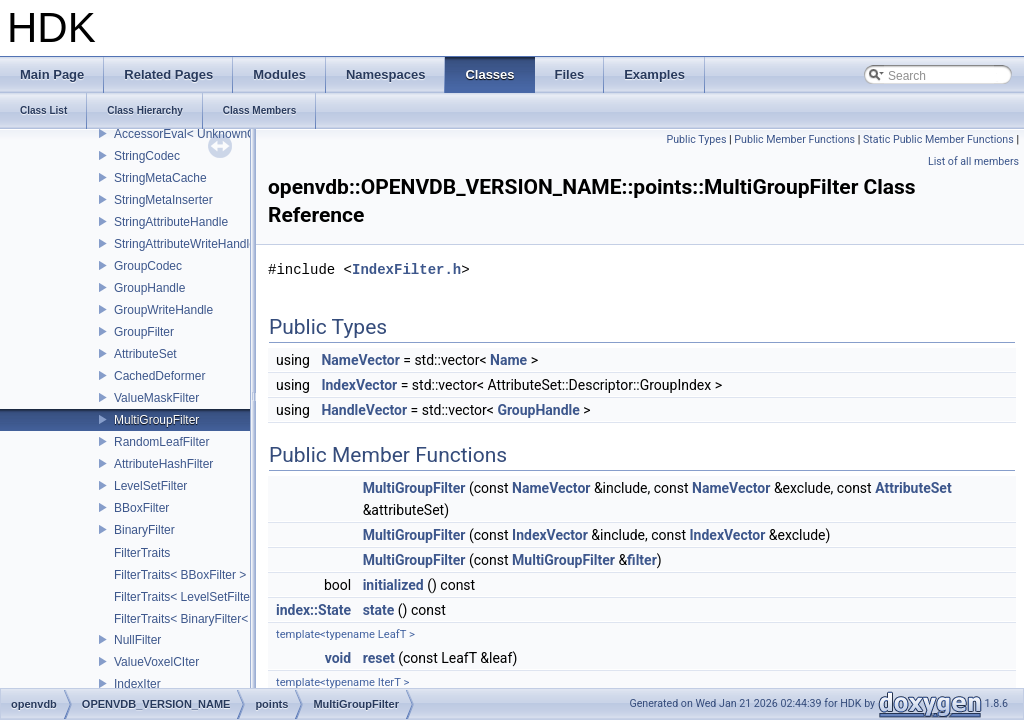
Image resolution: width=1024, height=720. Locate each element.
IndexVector (359, 385)
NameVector (360, 360)
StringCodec (147, 156)
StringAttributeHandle (171, 222)
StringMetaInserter (163, 200)
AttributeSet (145, 354)
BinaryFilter (144, 530)
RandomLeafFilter (161, 442)
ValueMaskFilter (156, 398)
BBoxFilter (141, 508)
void (338, 658)
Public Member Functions (794, 139)
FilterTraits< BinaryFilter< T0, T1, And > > (224, 619)
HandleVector (364, 410)
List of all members (973, 161)
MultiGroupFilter (156, 420)
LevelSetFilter (150, 486)
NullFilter (137, 640)
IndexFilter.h (406, 269)
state (379, 610)
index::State (313, 610)
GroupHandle (149, 288)
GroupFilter (144, 332)
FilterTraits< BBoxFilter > (180, 575)
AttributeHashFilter (163, 464)
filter (642, 560)
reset (379, 658)
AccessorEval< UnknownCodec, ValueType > (234, 134)
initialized (393, 585)
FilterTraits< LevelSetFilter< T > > (203, 597)
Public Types (696, 139)
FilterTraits (142, 553)
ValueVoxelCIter (156, 662)
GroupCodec (148, 266)
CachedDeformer (159, 376)
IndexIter (137, 684)
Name (508, 360)
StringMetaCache (160, 178)
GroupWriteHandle (163, 310)
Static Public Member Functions (938, 139)
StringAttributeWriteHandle (185, 244)
